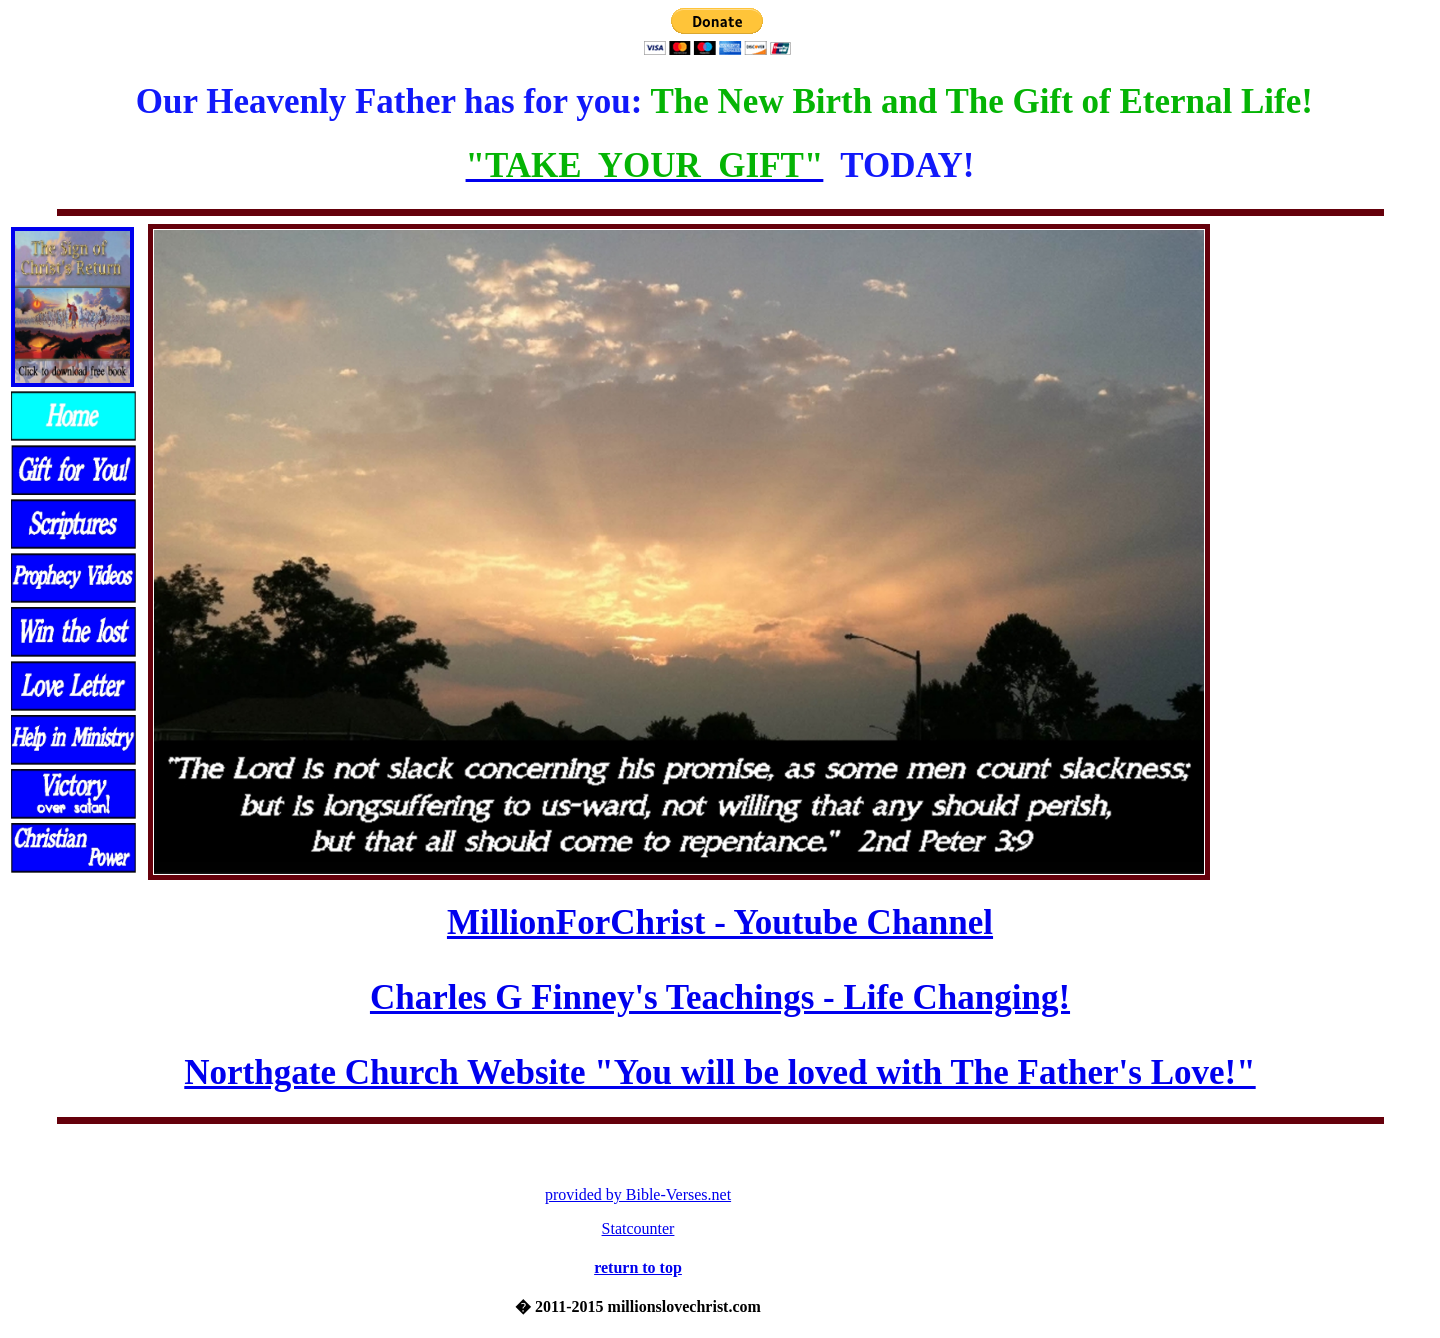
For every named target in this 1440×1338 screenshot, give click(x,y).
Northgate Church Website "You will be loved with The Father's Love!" (719, 1072)
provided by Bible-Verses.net (638, 1194)
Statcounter (638, 1228)
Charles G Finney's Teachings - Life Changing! (720, 997)
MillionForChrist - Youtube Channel (720, 922)
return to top (638, 1267)
